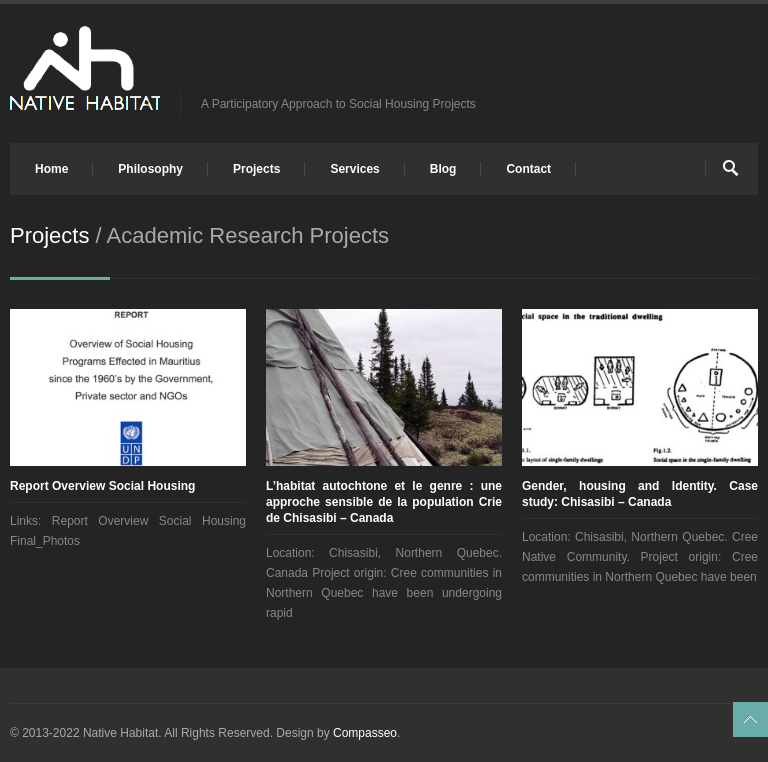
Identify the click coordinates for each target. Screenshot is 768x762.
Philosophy (150, 169)
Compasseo (365, 733)
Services (354, 169)
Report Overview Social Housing (102, 486)
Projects (256, 169)
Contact (528, 169)
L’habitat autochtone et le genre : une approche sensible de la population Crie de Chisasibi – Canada (384, 502)
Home (51, 169)
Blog (443, 169)
